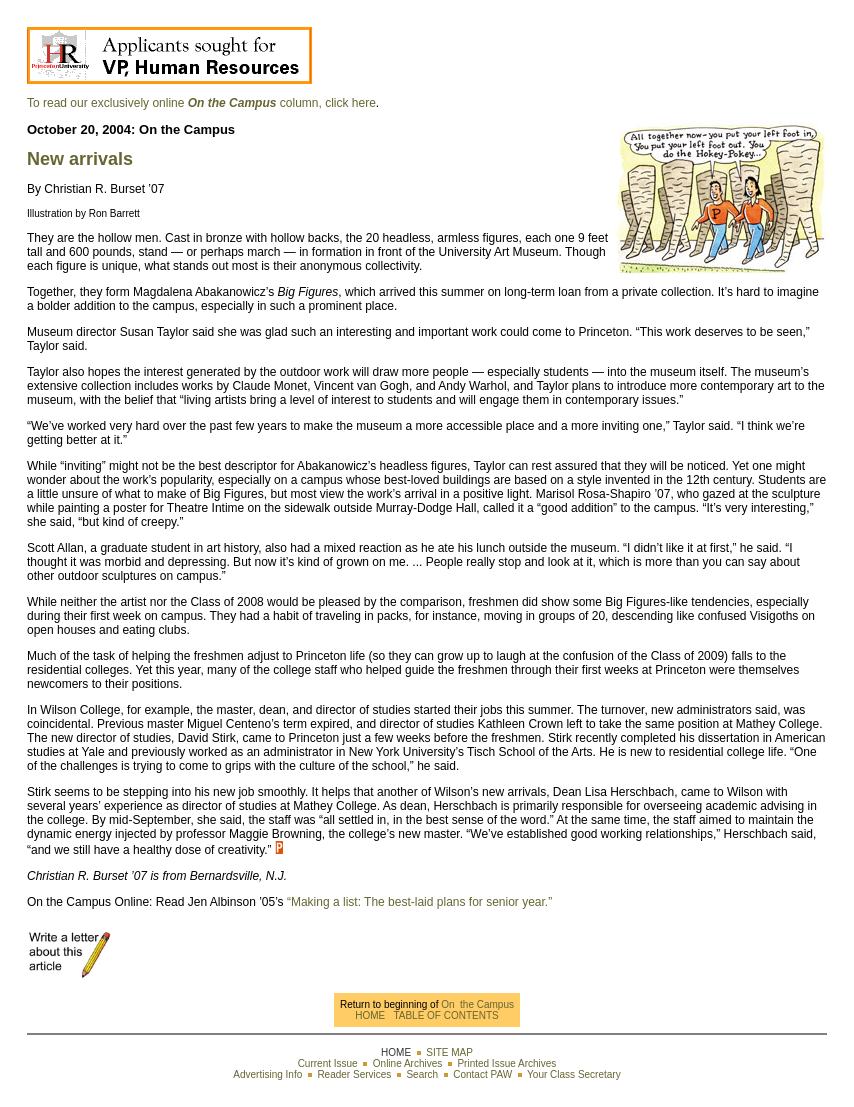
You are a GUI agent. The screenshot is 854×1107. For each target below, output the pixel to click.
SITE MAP (449, 1052)
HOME (370, 1015)
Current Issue (328, 1063)
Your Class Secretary (574, 1074)
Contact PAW (482, 1074)
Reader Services (354, 1074)
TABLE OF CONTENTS (445, 1015)
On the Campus (476, 1004)
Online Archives (407, 1063)
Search (422, 1074)
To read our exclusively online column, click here (201, 103)
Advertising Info (267, 1074)
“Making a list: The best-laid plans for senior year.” (418, 902)
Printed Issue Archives (506, 1063)
